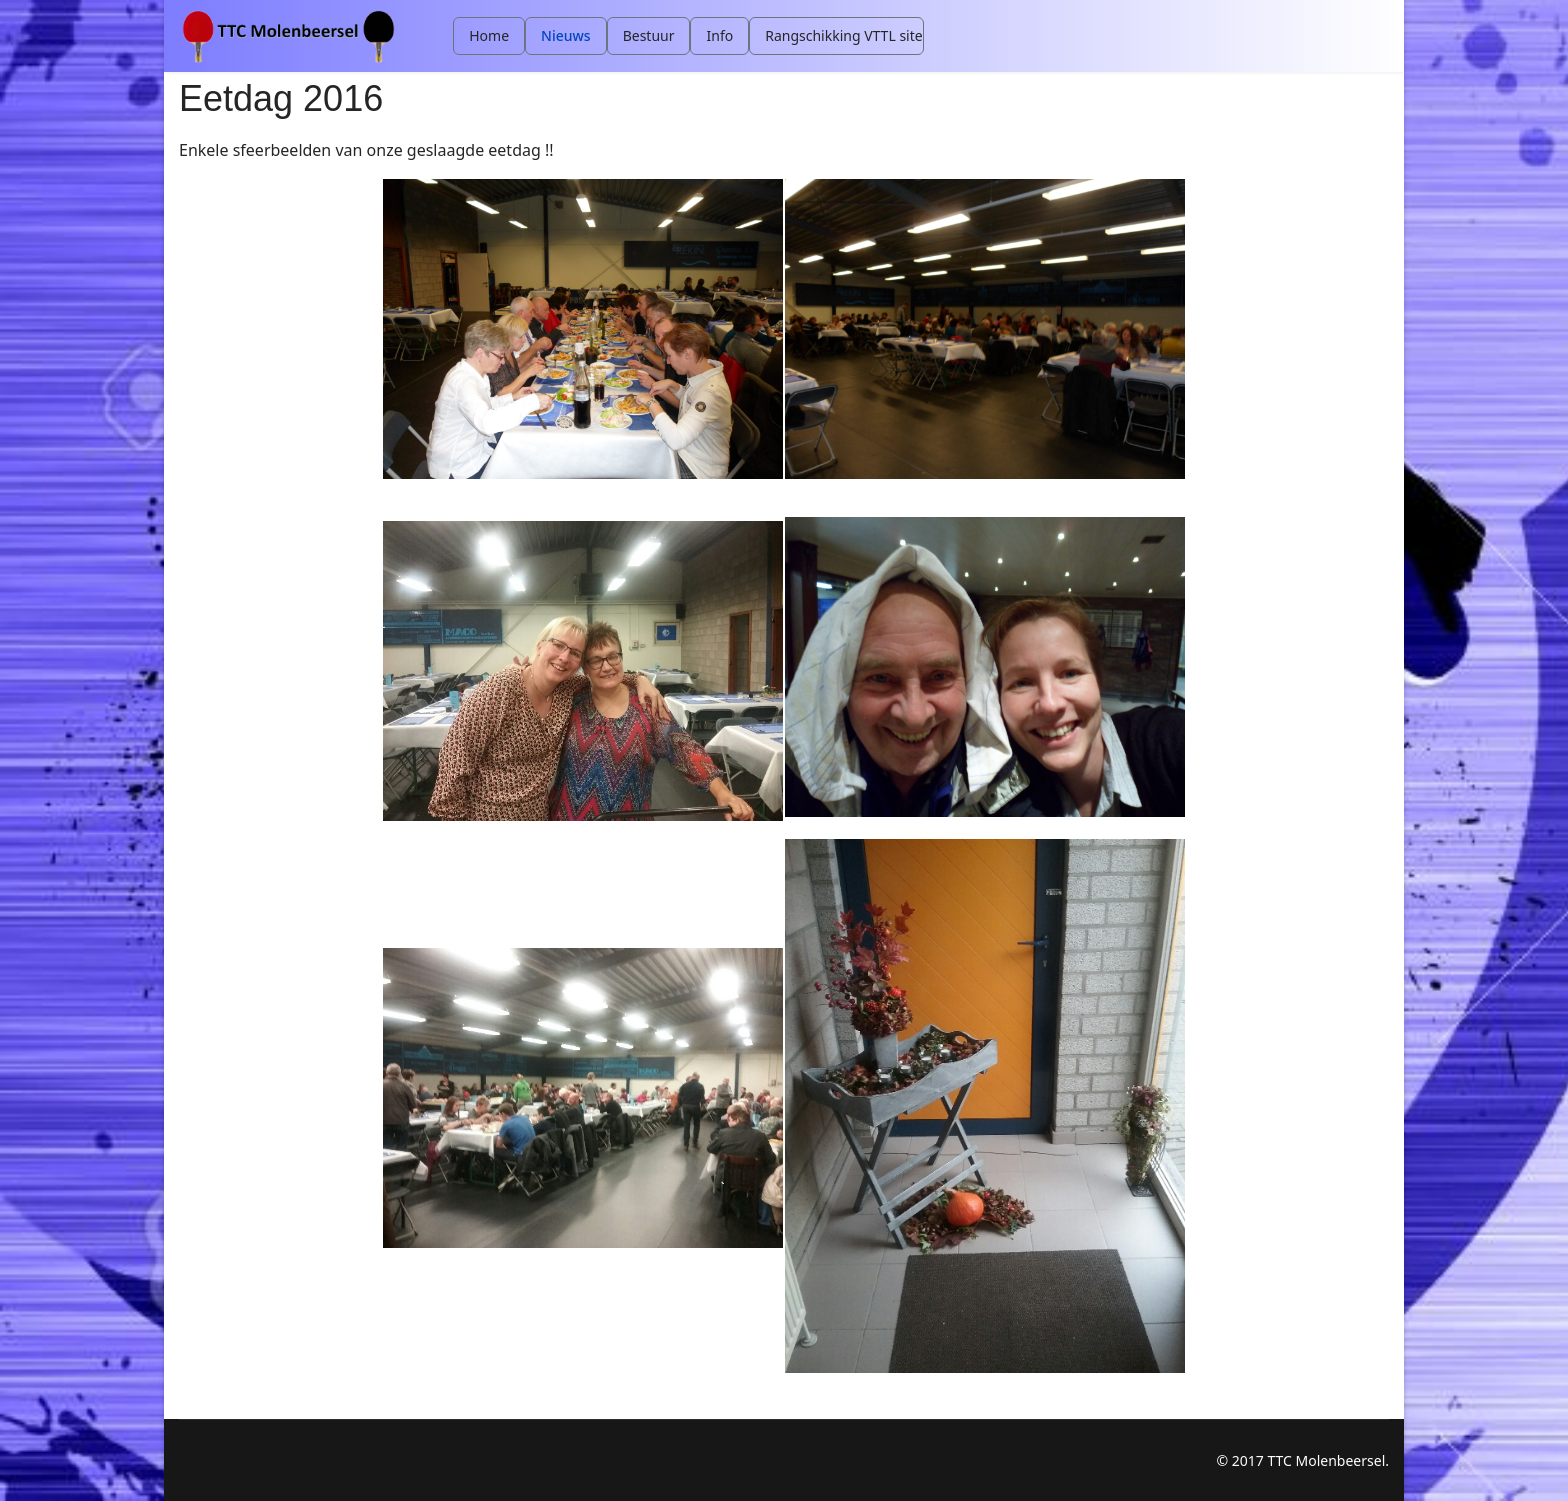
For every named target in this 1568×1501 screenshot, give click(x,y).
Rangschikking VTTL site (843, 35)
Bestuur (649, 35)
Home (489, 35)
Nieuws (566, 35)
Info (719, 35)
